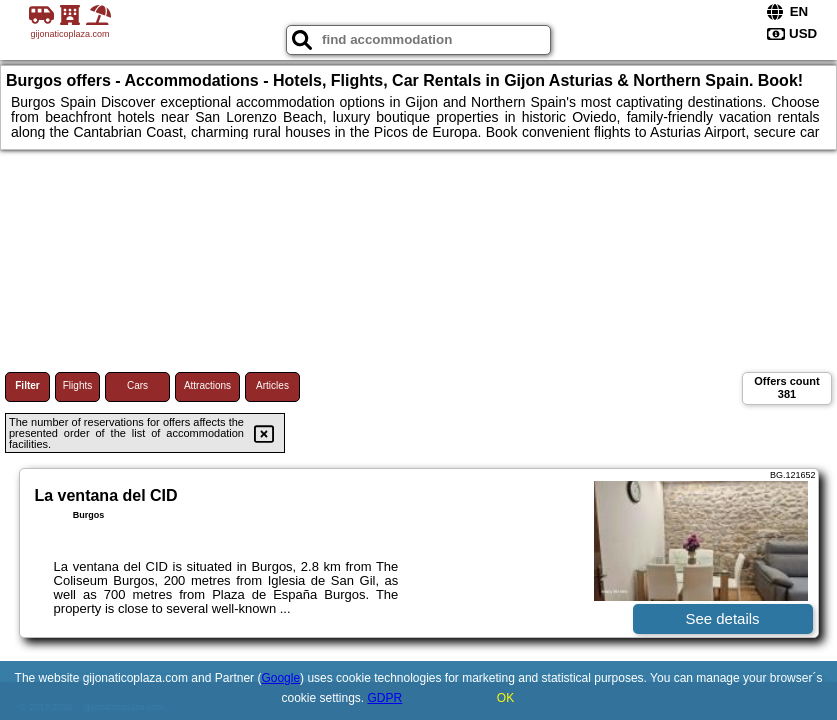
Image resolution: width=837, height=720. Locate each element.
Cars (137, 385)
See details (722, 618)
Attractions (207, 385)
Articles (272, 385)
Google (280, 678)
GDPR (385, 698)
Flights (77, 385)
